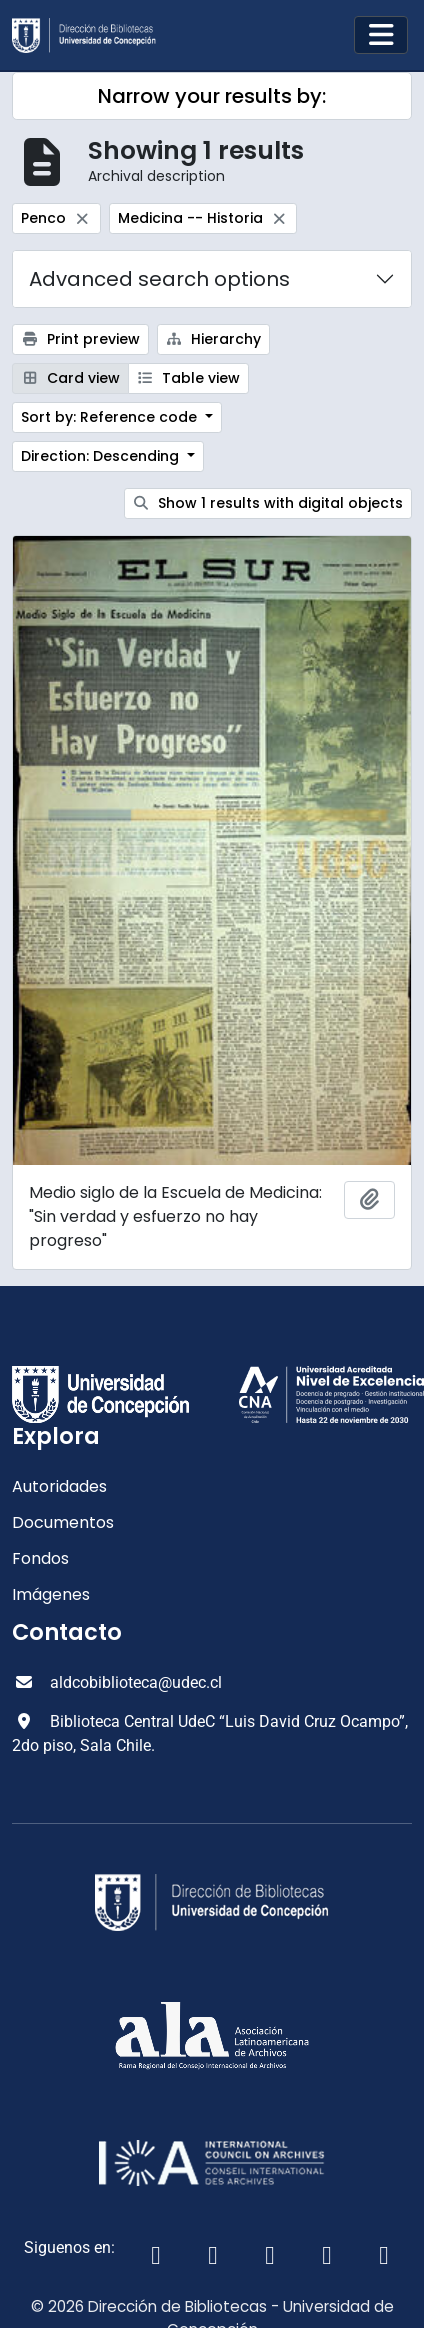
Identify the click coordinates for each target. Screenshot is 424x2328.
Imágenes (51, 1594)
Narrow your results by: (212, 96)
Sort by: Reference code (111, 417)
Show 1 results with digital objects (268, 503)
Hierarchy (214, 339)
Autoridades (59, 1486)
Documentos (63, 1522)
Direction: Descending (102, 456)
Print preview (80, 339)
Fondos (40, 1558)
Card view (70, 378)
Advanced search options (159, 279)
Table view (189, 378)
